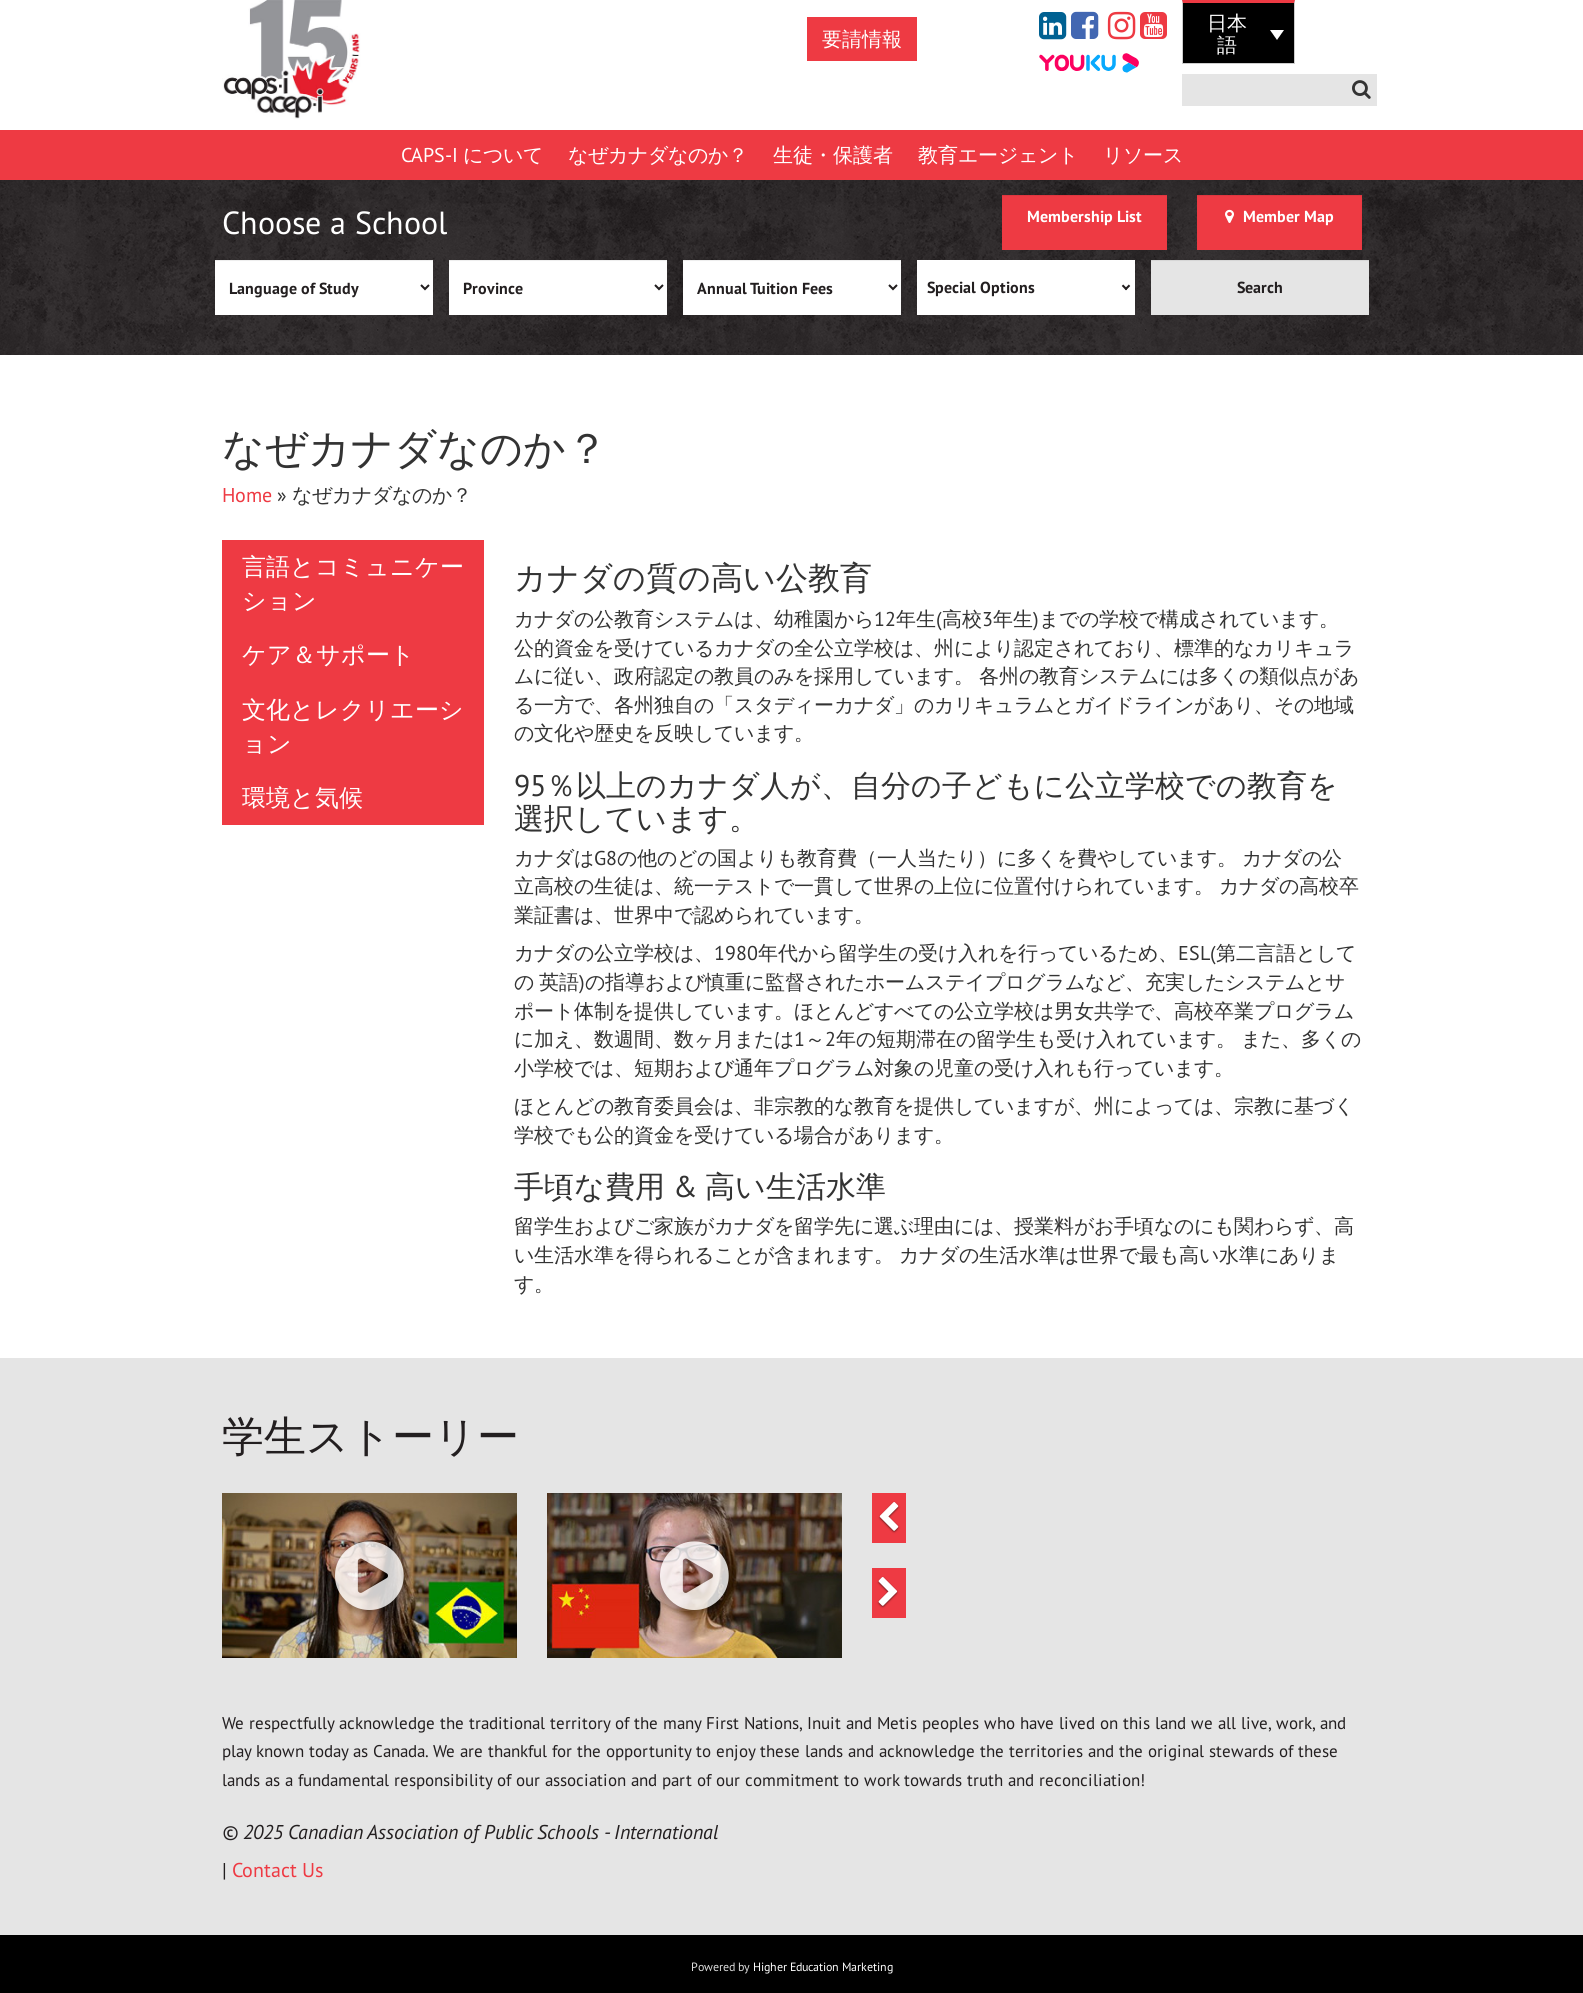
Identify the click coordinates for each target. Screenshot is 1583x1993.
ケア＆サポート (328, 654)
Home (247, 495)
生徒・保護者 (833, 155)
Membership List (1084, 216)
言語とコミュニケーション (353, 583)
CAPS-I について (472, 155)
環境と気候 (302, 797)
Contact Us (277, 1870)
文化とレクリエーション (353, 726)
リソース (1143, 155)
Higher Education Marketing (823, 1966)
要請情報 (862, 39)
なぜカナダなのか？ (658, 155)
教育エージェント (998, 155)
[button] (369, 1575)
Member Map (1279, 216)
